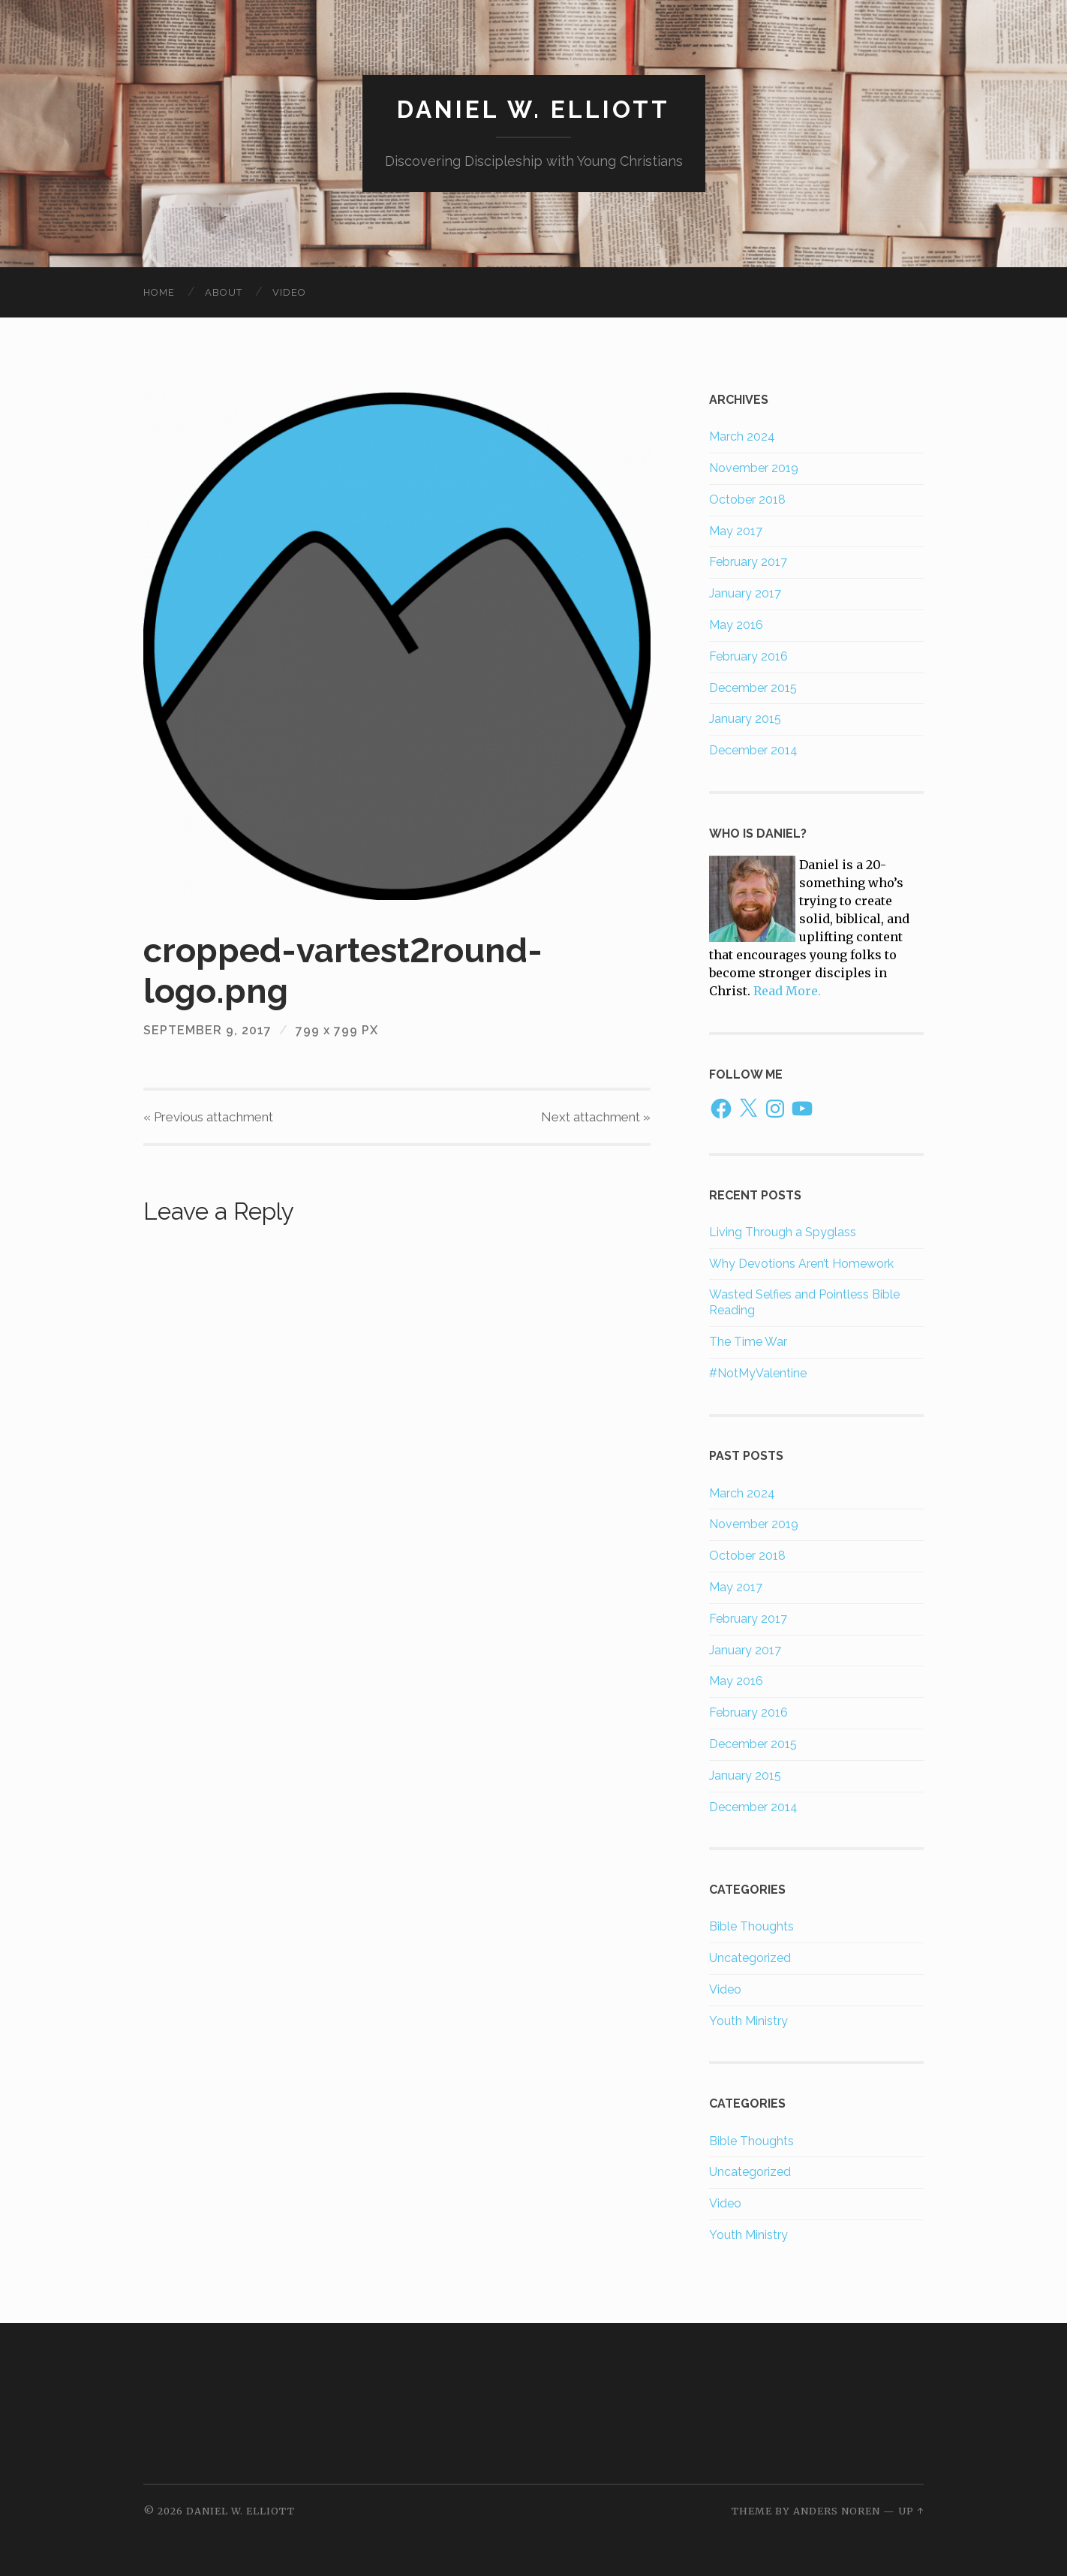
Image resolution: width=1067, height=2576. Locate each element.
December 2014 (753, 750)
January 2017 (745, 593)
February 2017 (748, 562)
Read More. (787, 990)
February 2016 (748, 656)
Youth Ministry (748, 2021)
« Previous (208, 1116)
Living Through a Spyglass (782, 1232)
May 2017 (735, 531)
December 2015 (753, 688)
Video (289, 292)
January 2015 (745, 719)
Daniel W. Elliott (533, 109)
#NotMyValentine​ (758, 1373)
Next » (596, 1116)
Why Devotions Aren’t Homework (801, 1263)
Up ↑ (911, 2511)
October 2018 (747, 499)
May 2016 (736, 625)
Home (159, 292)
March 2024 (742, 436)
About (223, 292)
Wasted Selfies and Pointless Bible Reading (804, 1302)
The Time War (748, 1342)
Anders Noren (836, 2511)
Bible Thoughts (751, 1926)
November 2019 (753, 468)
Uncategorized (750, 1958)
